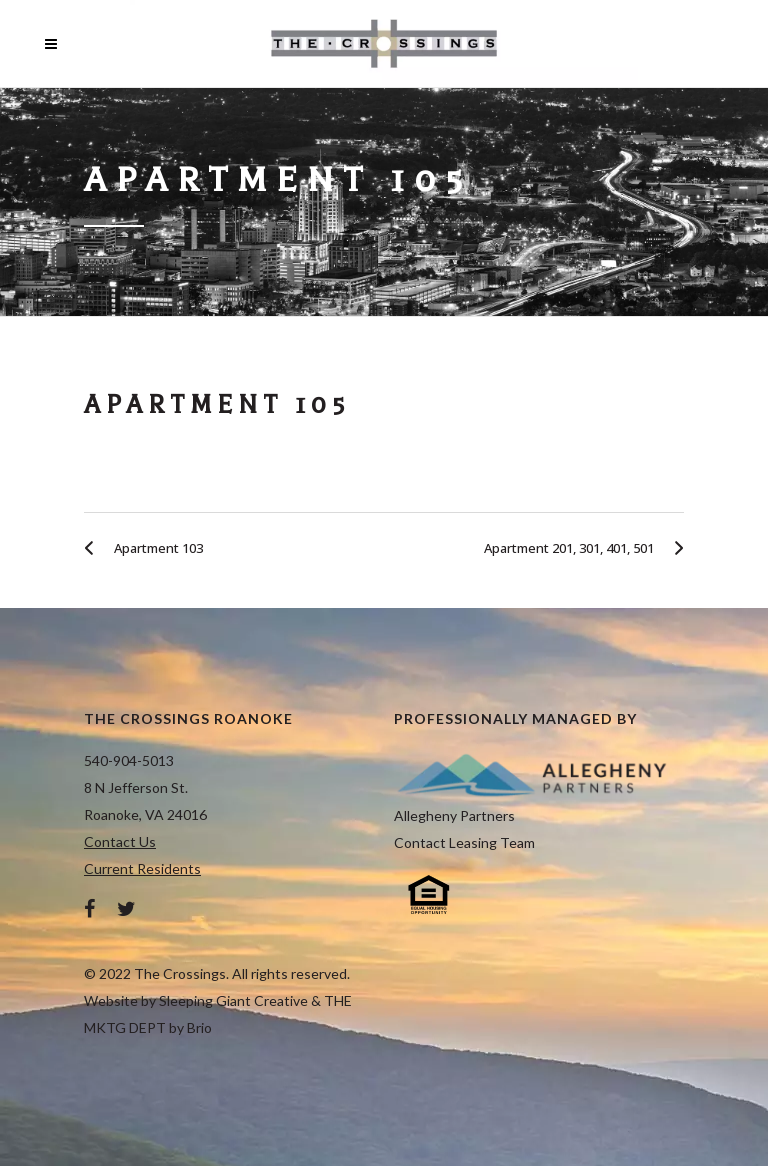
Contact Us (120, 841)
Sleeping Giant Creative (233, 1000)
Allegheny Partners (454, 815)
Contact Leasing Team (464, 842)
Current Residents (142, 868)
